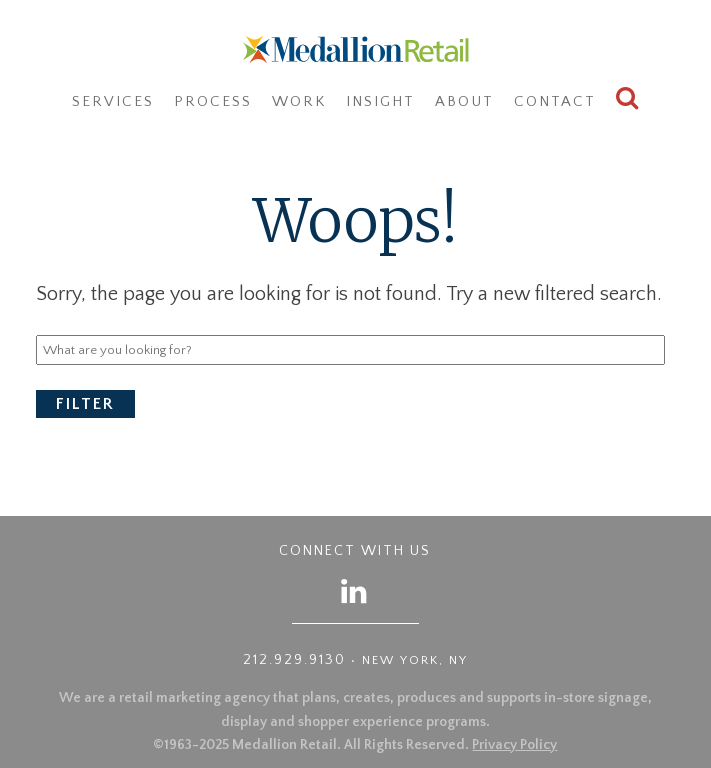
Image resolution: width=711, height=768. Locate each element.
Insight (380, 101)
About (464, 101)
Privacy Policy (514, 745)
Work (299, 101)
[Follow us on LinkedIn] (355, 590)
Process (213, 101)
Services (113, 101)
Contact (555, 101)
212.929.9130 (294, 660)
